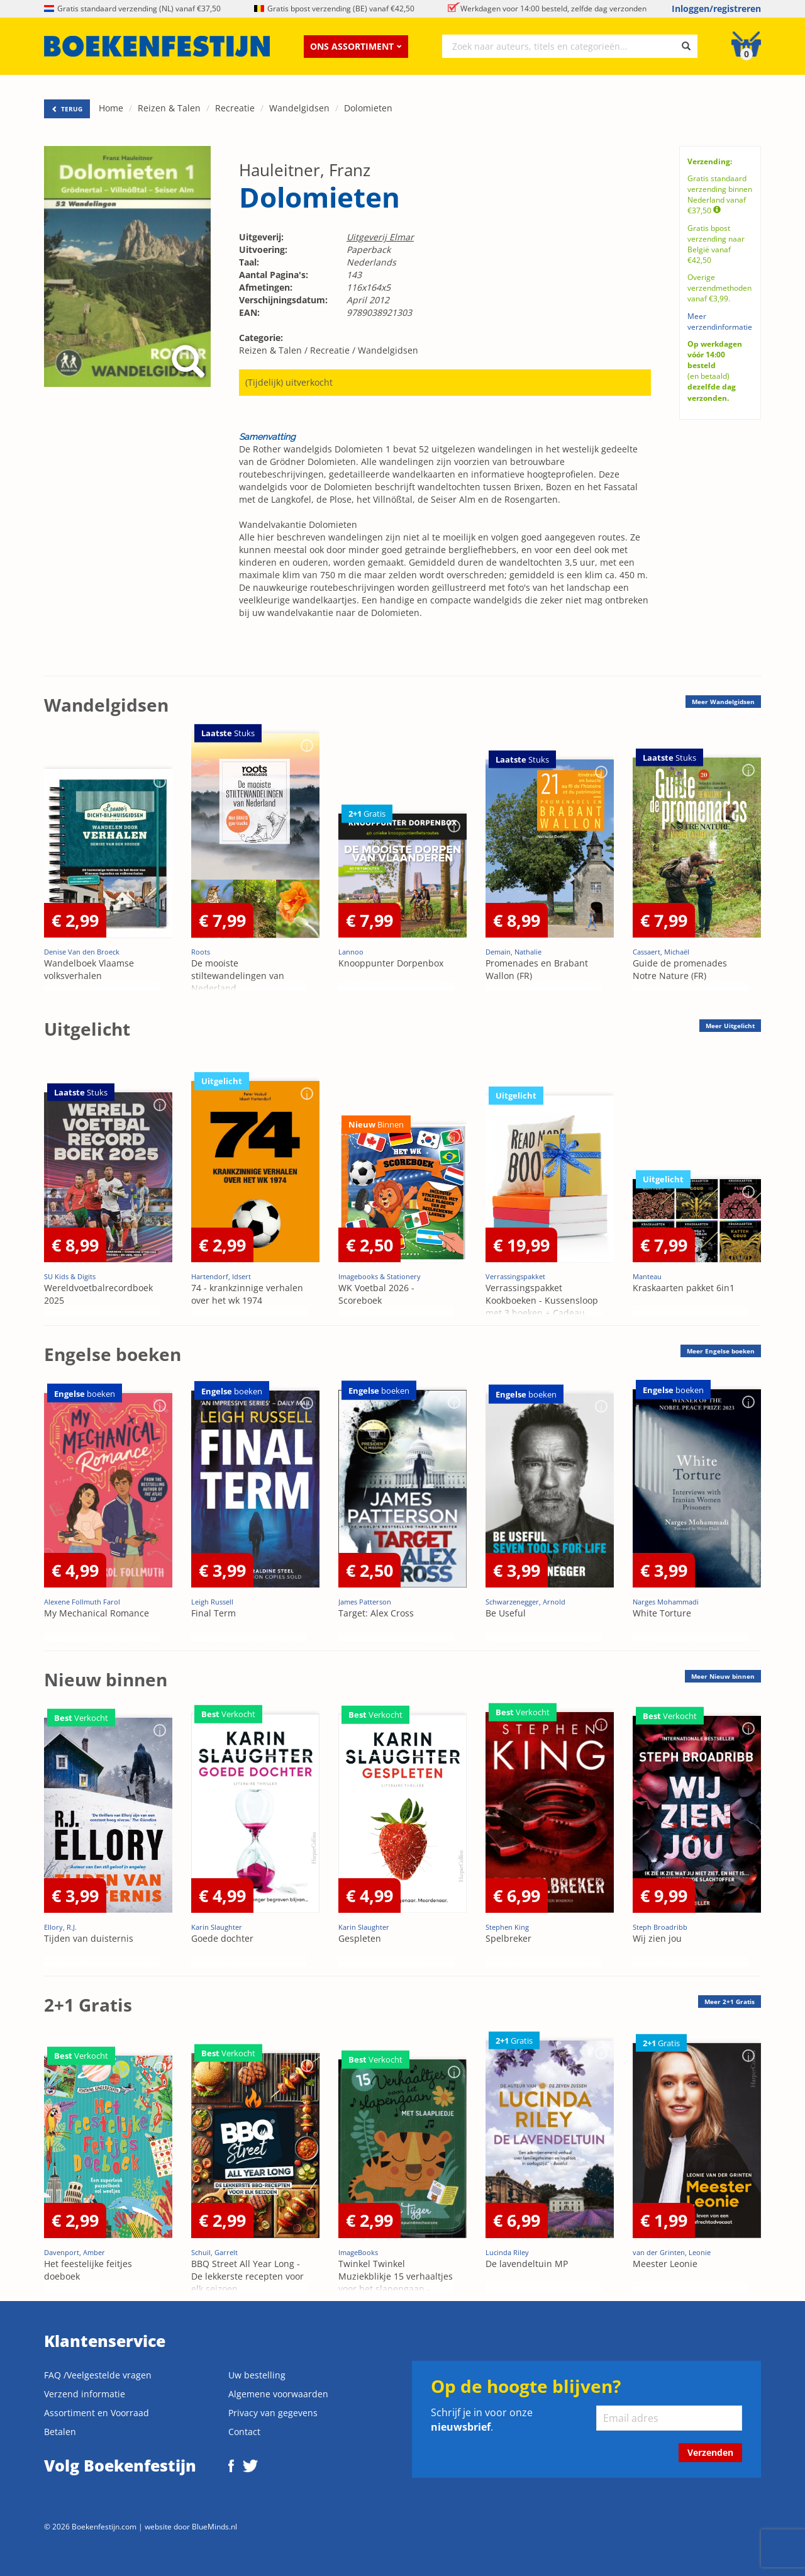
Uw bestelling (257, 2375)
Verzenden (710, 2452)
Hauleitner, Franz (304, 170)
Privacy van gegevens (273, 2413)
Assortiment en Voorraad (96, 2413)
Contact (244, 2432)
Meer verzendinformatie (719, 321)
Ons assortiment (356, 46)
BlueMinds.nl (214, 2526)
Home (111, 108)
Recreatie (235, 108)
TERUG (67, 108)
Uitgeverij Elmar (380, 237)
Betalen (60, 2432)
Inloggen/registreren (716, 8)
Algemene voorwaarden (278, 2394)
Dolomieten (368, 108)
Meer (723, 701)
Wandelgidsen (299, 108)
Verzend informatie (84, 2394)
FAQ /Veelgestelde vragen (98, 2375)
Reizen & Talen (169, 108)
